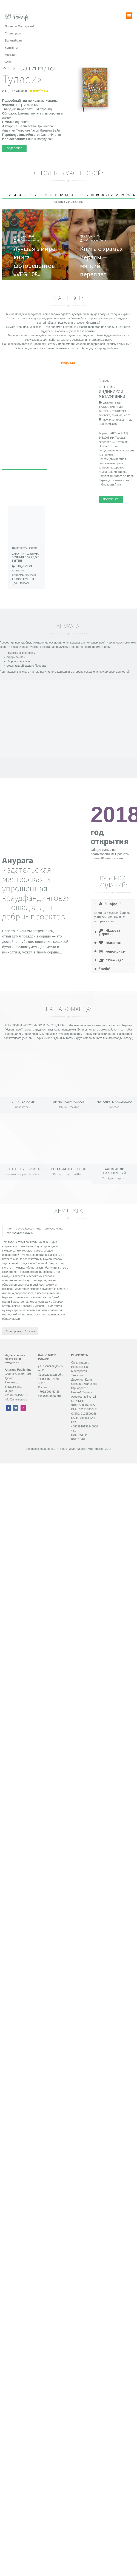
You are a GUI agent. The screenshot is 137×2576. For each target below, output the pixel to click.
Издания (68, 363)
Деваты (108, 402)
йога (127, 415)
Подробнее (14, 148)
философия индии (111, 406)
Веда (118, 402)
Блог (8, 61)
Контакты (11, 47)
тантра (103, 411)
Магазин (10, 54)
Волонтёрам (13, 40)
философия (20, 579)
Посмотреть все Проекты (20, 1331)
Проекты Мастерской (20, 26)
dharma (117, 415)
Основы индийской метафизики (112, 391)
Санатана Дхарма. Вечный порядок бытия (25, 557)
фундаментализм (24, 574)
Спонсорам (13, 33)
